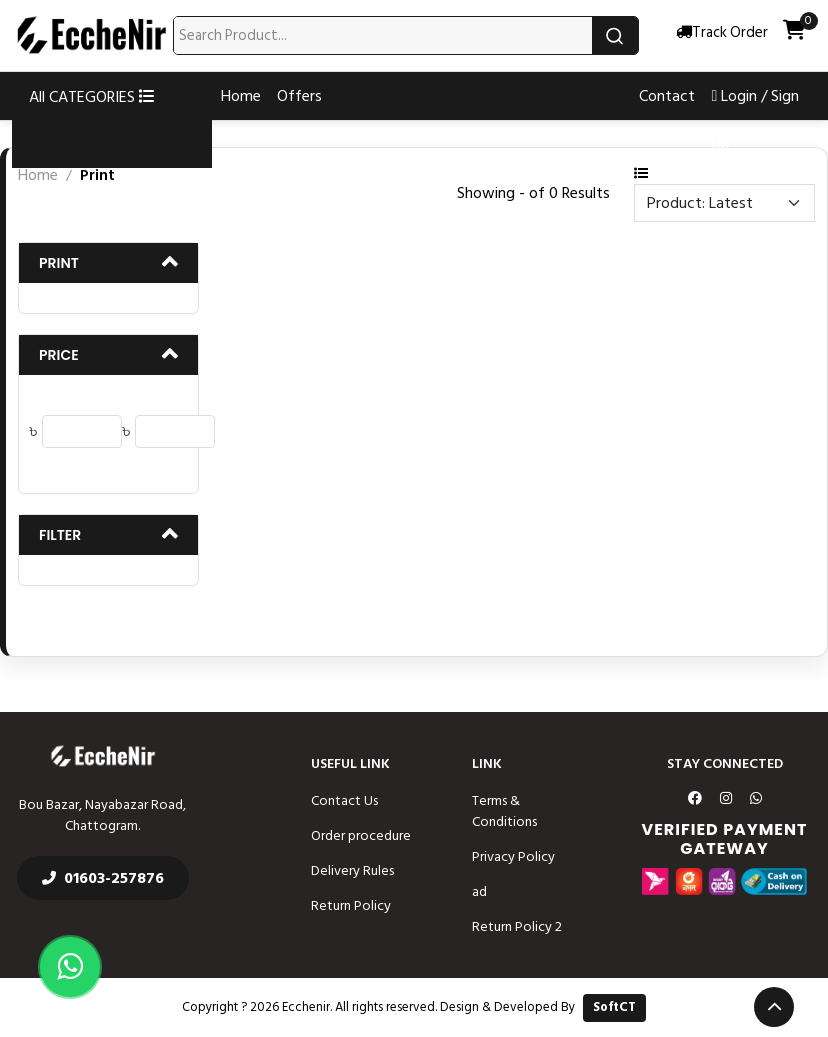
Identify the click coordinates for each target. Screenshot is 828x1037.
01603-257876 (103, 878)
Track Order (722, 33)
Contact (667, 96)
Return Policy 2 (517, 926)
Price (59, 355)
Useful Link (350, 763)
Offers (299, 96)
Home (241, 96)
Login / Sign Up (755, 120)
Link (487, 763)
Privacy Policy (513, 856)
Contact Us (344, 800)
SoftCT (614, 1007)
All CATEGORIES (92, 97)
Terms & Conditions (504, 811)
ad (479, 891)
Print (59, 263)
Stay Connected (725, 763)
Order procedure (361, 835)
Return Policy (351, 905)
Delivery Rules (352, 870)
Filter (60, 535)
